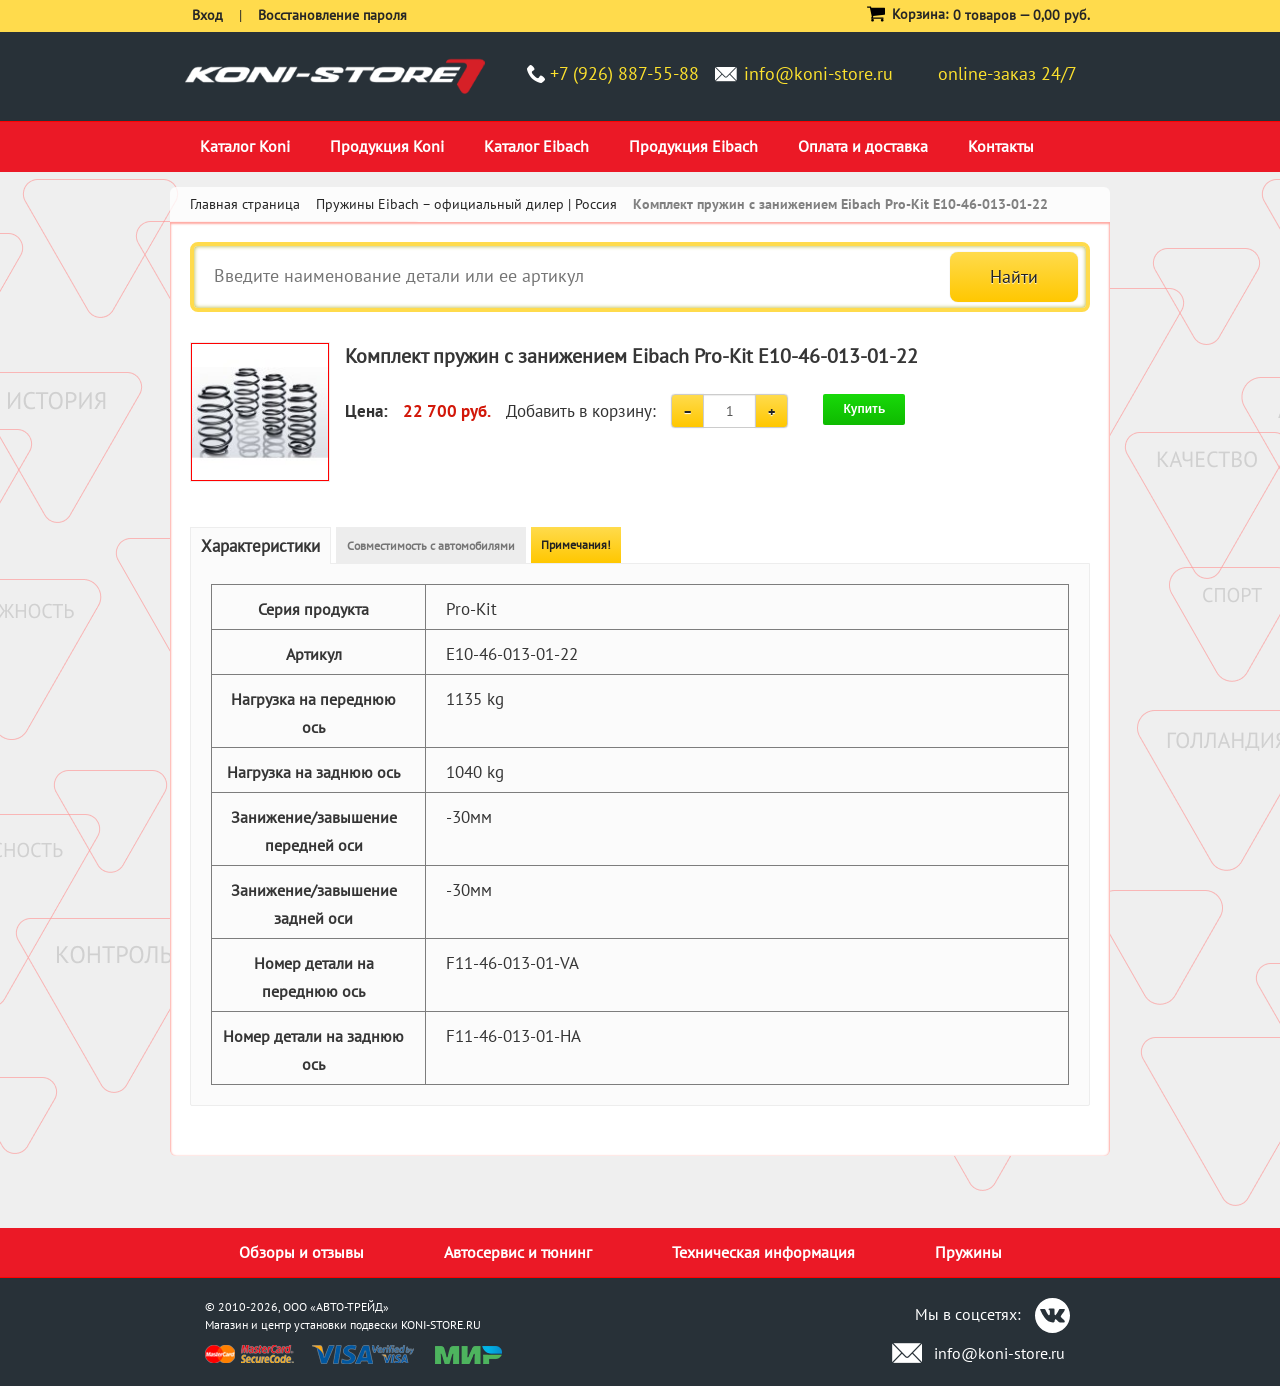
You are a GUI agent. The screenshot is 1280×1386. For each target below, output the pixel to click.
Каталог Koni (245, 146)
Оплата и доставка (863, 146)
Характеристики (260, 546)
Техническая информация (763, 1252)
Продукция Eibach (693, 146)
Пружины (968, 1252)
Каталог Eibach (536, 146)
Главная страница (245, 204)
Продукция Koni (387, 146)
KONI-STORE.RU (441, 1324)
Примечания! (576, 544)
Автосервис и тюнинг (518, 1252)
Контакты (1001, 146)
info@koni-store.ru (818, 73)
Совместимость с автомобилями (431, 545)
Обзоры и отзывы (301, 1252)
